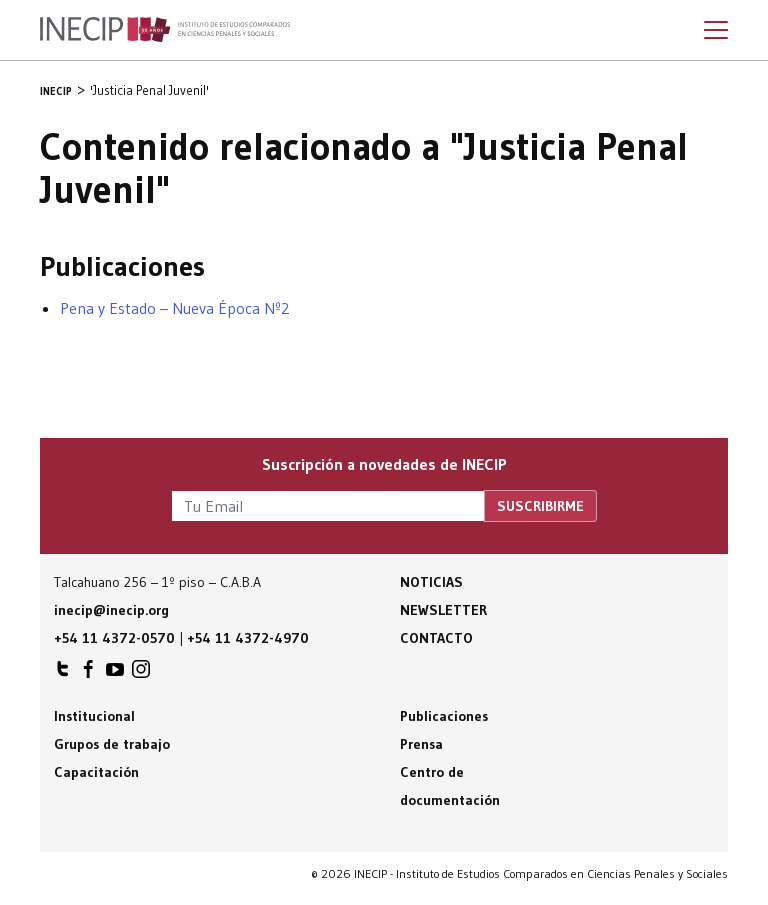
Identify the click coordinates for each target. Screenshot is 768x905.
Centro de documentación (450, 786)
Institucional (94, 716)
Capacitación (96, 772)
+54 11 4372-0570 (114, 638)
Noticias (431, 582)
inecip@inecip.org (111, 610)
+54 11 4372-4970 (248, 638)
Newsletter (443, 610)
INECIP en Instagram (141, 674)
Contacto (436, 638)
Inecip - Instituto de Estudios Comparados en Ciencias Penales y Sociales (165, 30)
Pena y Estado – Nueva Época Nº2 (175, 308)
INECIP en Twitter (63, 674)
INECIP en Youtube (115, 674)
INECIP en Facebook (89, 674)
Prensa (421, 744)
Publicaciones (444, 716)
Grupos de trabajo (112, 744)
